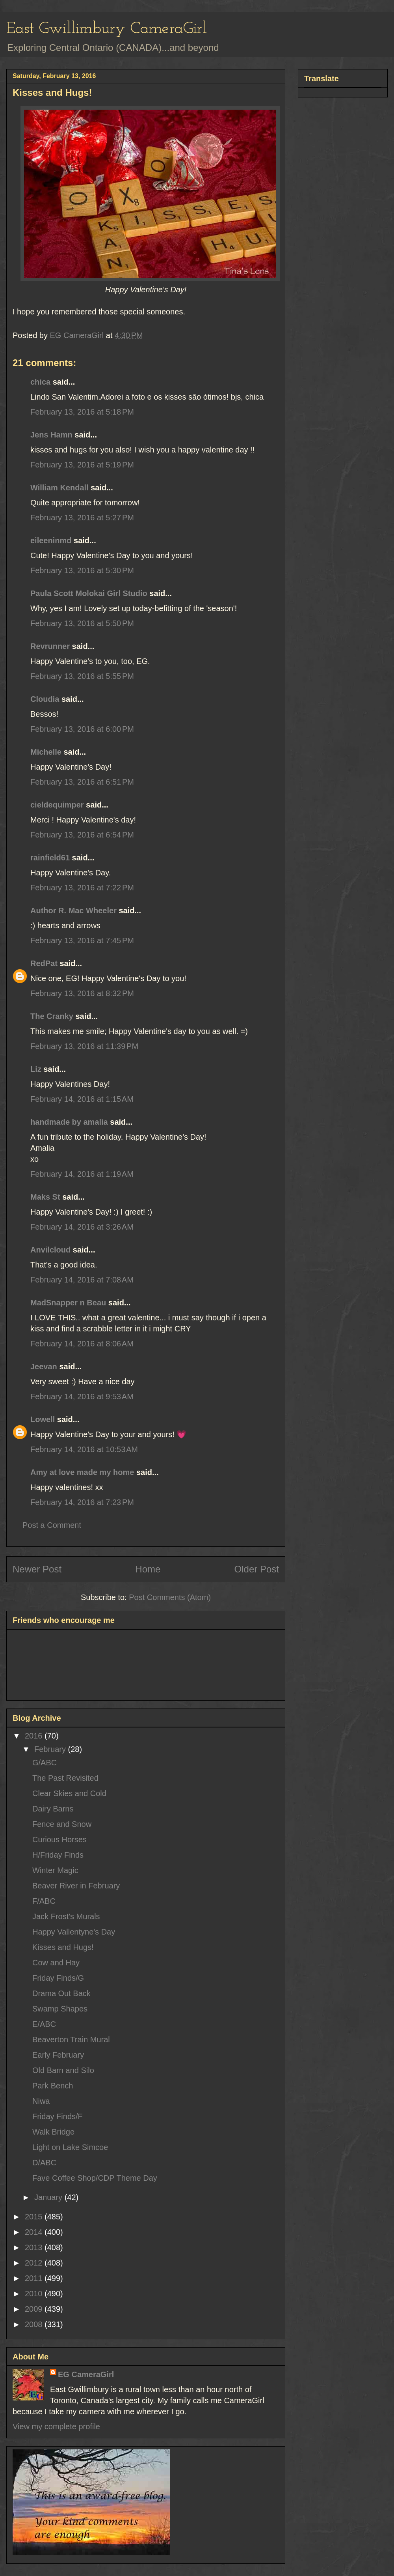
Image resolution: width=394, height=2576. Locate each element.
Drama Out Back (61, 1993)
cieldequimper (57, 804)
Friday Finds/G (58, 1978)
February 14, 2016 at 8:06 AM (82, 1343)
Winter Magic (55, 1870)
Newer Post (37, 1569)
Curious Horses (59, 1839)
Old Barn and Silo (63, 2070)
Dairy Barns (52, 1808)
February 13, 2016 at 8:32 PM (82, 993)
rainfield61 (50, 857)
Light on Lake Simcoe (70, 2147)
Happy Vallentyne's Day (73, 1931)
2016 (35, 1735)
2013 (35, 2247)
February (51, 1749)
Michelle (45, 752)
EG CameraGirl (86, 2374)
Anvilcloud (50, 1249)
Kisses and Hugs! (63, 1947)
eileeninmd (50, 540)
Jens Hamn (51, 434)
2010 (35, 2293)
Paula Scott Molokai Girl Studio (88, 593)
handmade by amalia (69, 1122)
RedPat (44, 963)
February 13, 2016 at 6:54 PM (82, 834)
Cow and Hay (56, 1962)
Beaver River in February (76, 1885)
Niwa (41, 2101)
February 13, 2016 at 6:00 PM (82, 729)
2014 (35, 2232)
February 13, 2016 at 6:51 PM (82, 782)
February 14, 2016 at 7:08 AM (82, 1279)
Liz (35, 1069)
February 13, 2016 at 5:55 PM (82, 676)
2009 (35, 2309)
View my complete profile (56, 2426)
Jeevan (43, 1366)
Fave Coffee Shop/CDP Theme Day (94, 2178)
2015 (35, 2216)
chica (40, 382)
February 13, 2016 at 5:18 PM (82, 412)
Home (147, 1569)
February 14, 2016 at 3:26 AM (82, 1227)
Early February (58, 2055)
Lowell (42, 1419)
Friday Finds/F (57, 2116)
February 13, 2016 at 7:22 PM (82, 887)
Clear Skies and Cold (69, 1793)
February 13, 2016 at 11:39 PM (84, 1046)
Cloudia (44, 699)
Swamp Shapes (59, 2008)
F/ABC (44, 1901)
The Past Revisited (65, 1778)
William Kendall (59, 487)
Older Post (256, 1569)
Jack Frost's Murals (66, 1916)
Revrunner (50, 646)
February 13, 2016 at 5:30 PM (82, 570)
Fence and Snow (61, 1824)
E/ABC (44, 2024)
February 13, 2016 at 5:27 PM (82, 517)
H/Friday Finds (58, 1855)
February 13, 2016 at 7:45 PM (82, 940)
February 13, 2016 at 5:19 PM (82, 464)
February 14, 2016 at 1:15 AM (82, 1099)
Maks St (45, 1197)
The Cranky (51, 1016)
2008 (35, 2324)
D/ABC (44, 2162)
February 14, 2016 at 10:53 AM (84, 1449)
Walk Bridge (53, 2131)
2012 (35, 2262)
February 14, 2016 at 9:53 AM (82, 1396)
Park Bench (52, 2085)
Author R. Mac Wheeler (73, 910)
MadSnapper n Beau (68, 1302)
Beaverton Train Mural (71, 2039)
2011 (35, 2278)
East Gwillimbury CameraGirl (106, 29)
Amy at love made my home (82, 1472)
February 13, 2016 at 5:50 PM (82, 623)
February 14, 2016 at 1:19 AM (82, 1174)
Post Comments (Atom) (170, 1597)
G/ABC (44, 1762)
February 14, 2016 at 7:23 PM (82, 1502)
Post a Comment (51, 1525)
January (49, 2197)
